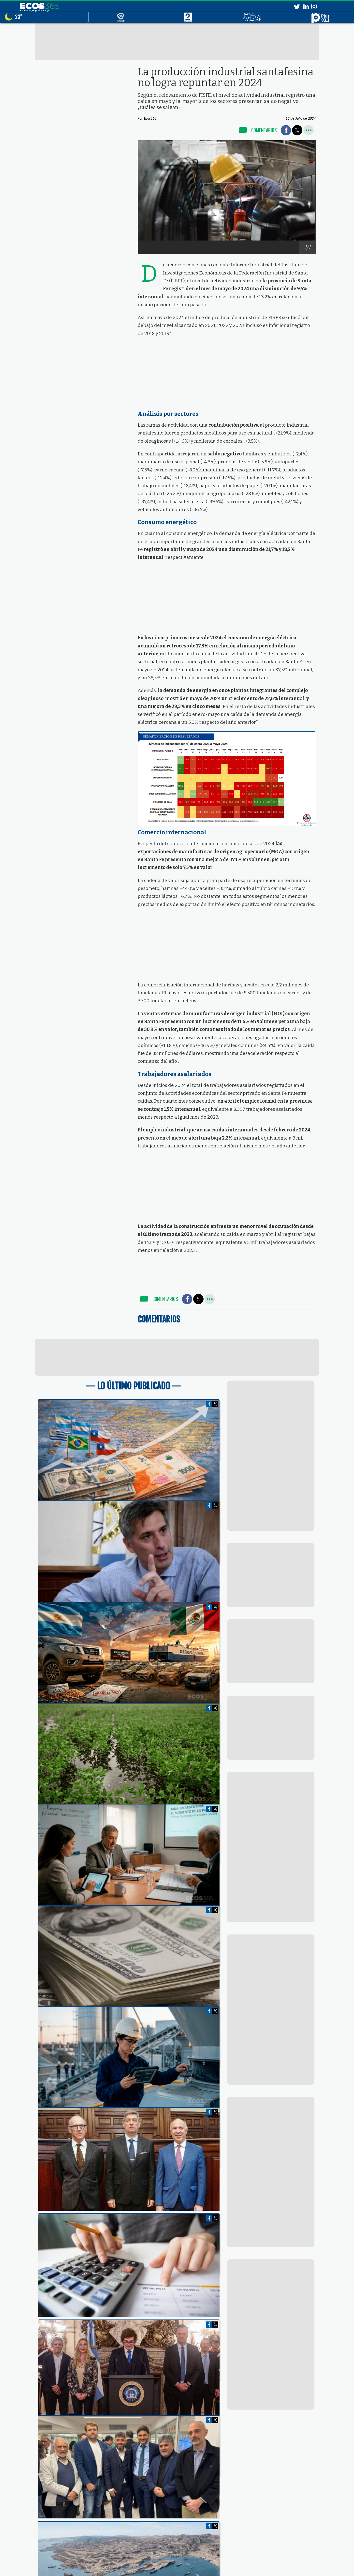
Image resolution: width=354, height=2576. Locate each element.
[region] (177, 41)
